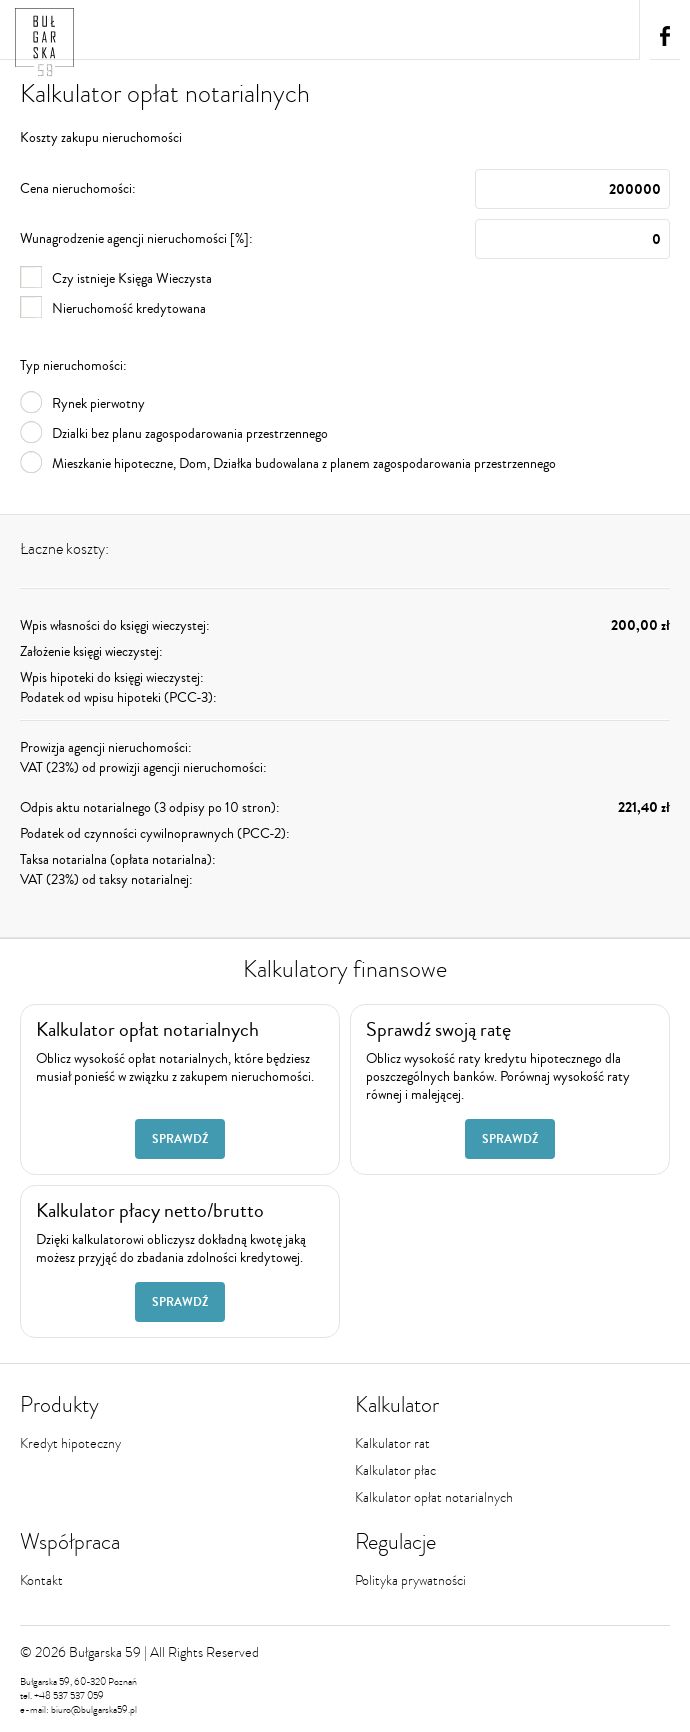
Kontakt (41, 1580)
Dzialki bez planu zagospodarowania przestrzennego (174, 434)
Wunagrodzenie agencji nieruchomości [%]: (345, 239)
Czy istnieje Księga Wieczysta (116, 279)
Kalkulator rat (392, 1443)
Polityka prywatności (410, 1580)
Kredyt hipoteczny (70, 1443)
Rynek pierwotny (82, 404)
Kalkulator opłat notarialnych (434, 1497)
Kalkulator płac (395, 1470)
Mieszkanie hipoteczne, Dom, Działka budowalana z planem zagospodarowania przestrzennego (288, 464)
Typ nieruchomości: (73, 366)
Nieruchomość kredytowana (113, 309)
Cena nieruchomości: (345, 189)
